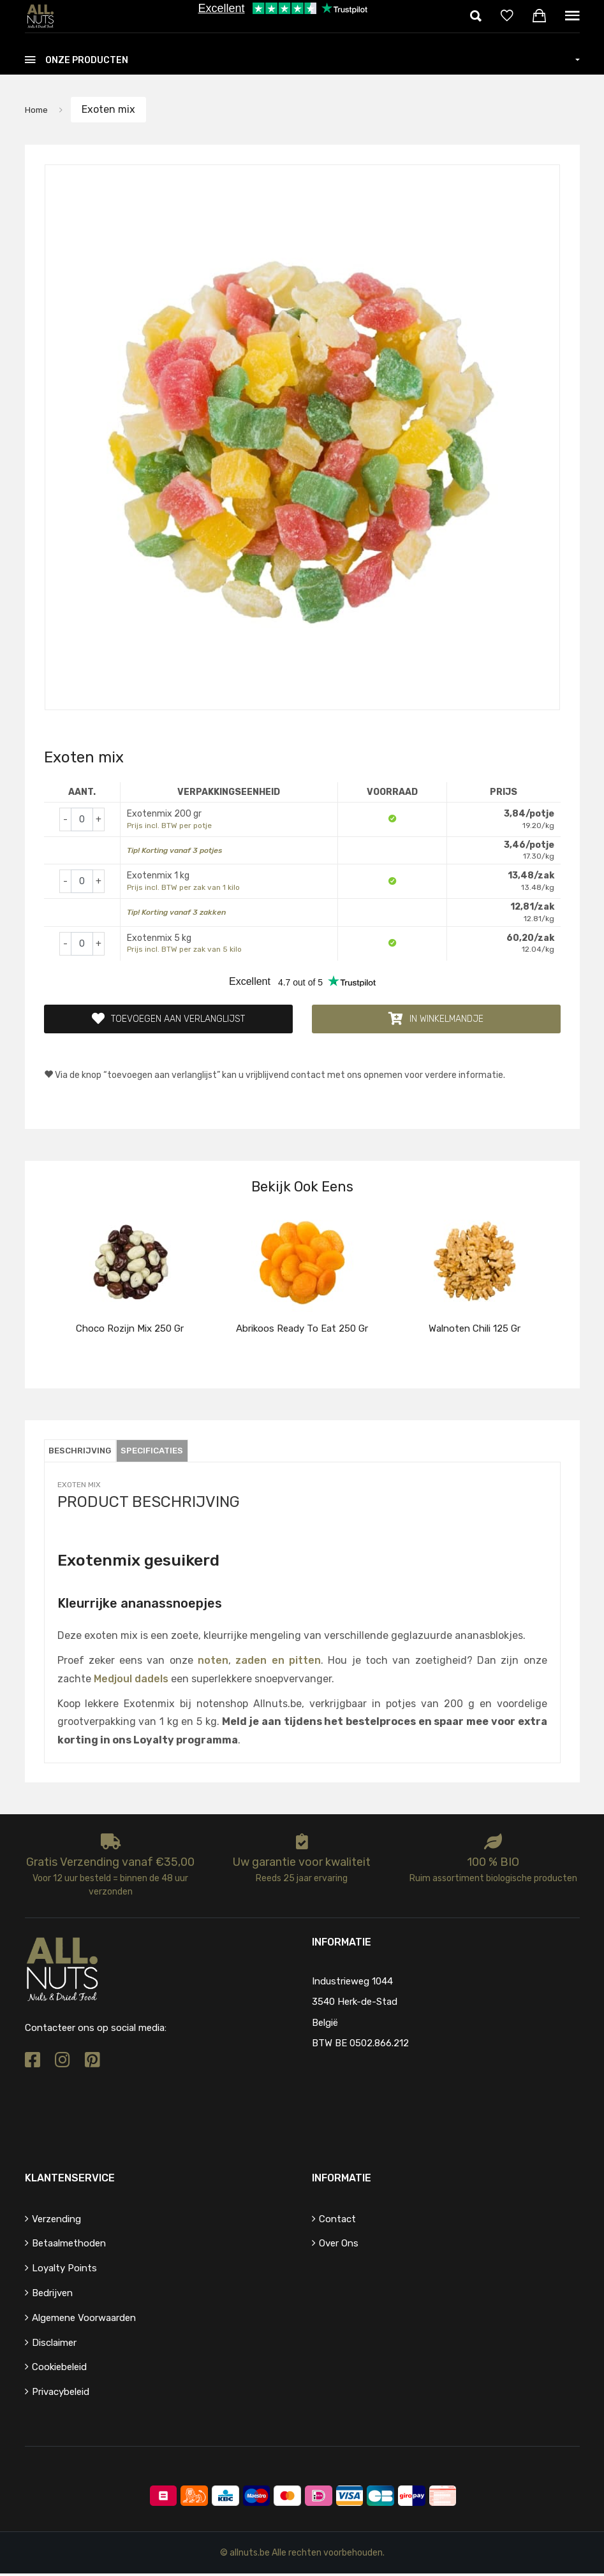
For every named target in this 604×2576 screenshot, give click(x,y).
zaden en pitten (278, 1662)
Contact (337, 2221)
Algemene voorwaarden (84, 2319)
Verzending (56, 2221)
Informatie (341, 2180)
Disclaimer (54, 2344)
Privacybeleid (60, 2394)
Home (38, 109)
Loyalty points (64, 2270)
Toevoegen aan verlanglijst (168, 1020)
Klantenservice (70, 2180)
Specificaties (169, 1453)
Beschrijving (86, 1453)
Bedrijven (52, 2295)
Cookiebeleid (59, 2369)
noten (213, 1662)
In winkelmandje (435, 1020)
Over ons (338, 2246)
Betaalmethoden (69, 2246)
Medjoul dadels (131, 1681)
